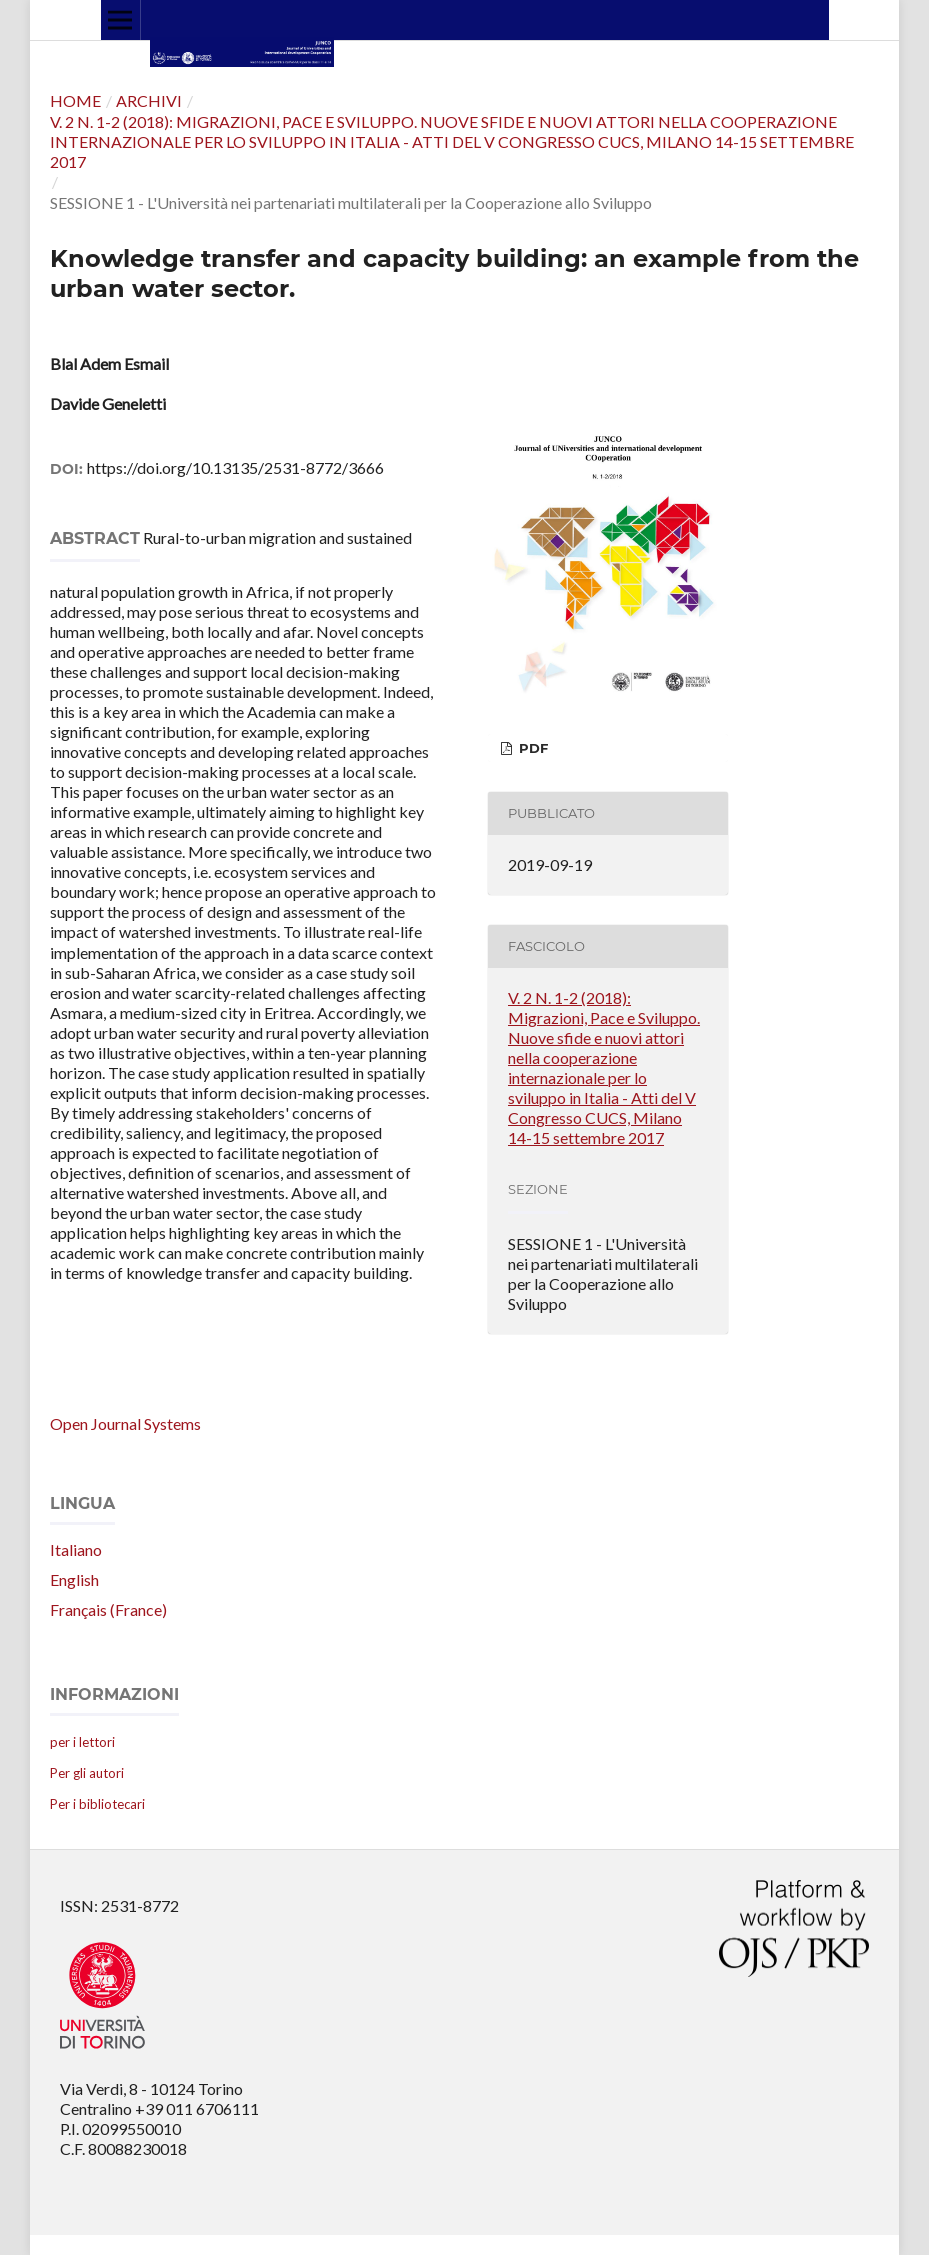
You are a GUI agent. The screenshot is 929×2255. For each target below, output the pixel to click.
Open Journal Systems (125, 1423)
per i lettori (82, 1742)
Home (75, 100)
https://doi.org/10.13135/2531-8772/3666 (235, 467)
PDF (531, 748)
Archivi (149, 100)
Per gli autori (87, 1773)
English (74, 1579)
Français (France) (108, 1609)
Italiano (76, 1549)
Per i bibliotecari (97, 1804)
